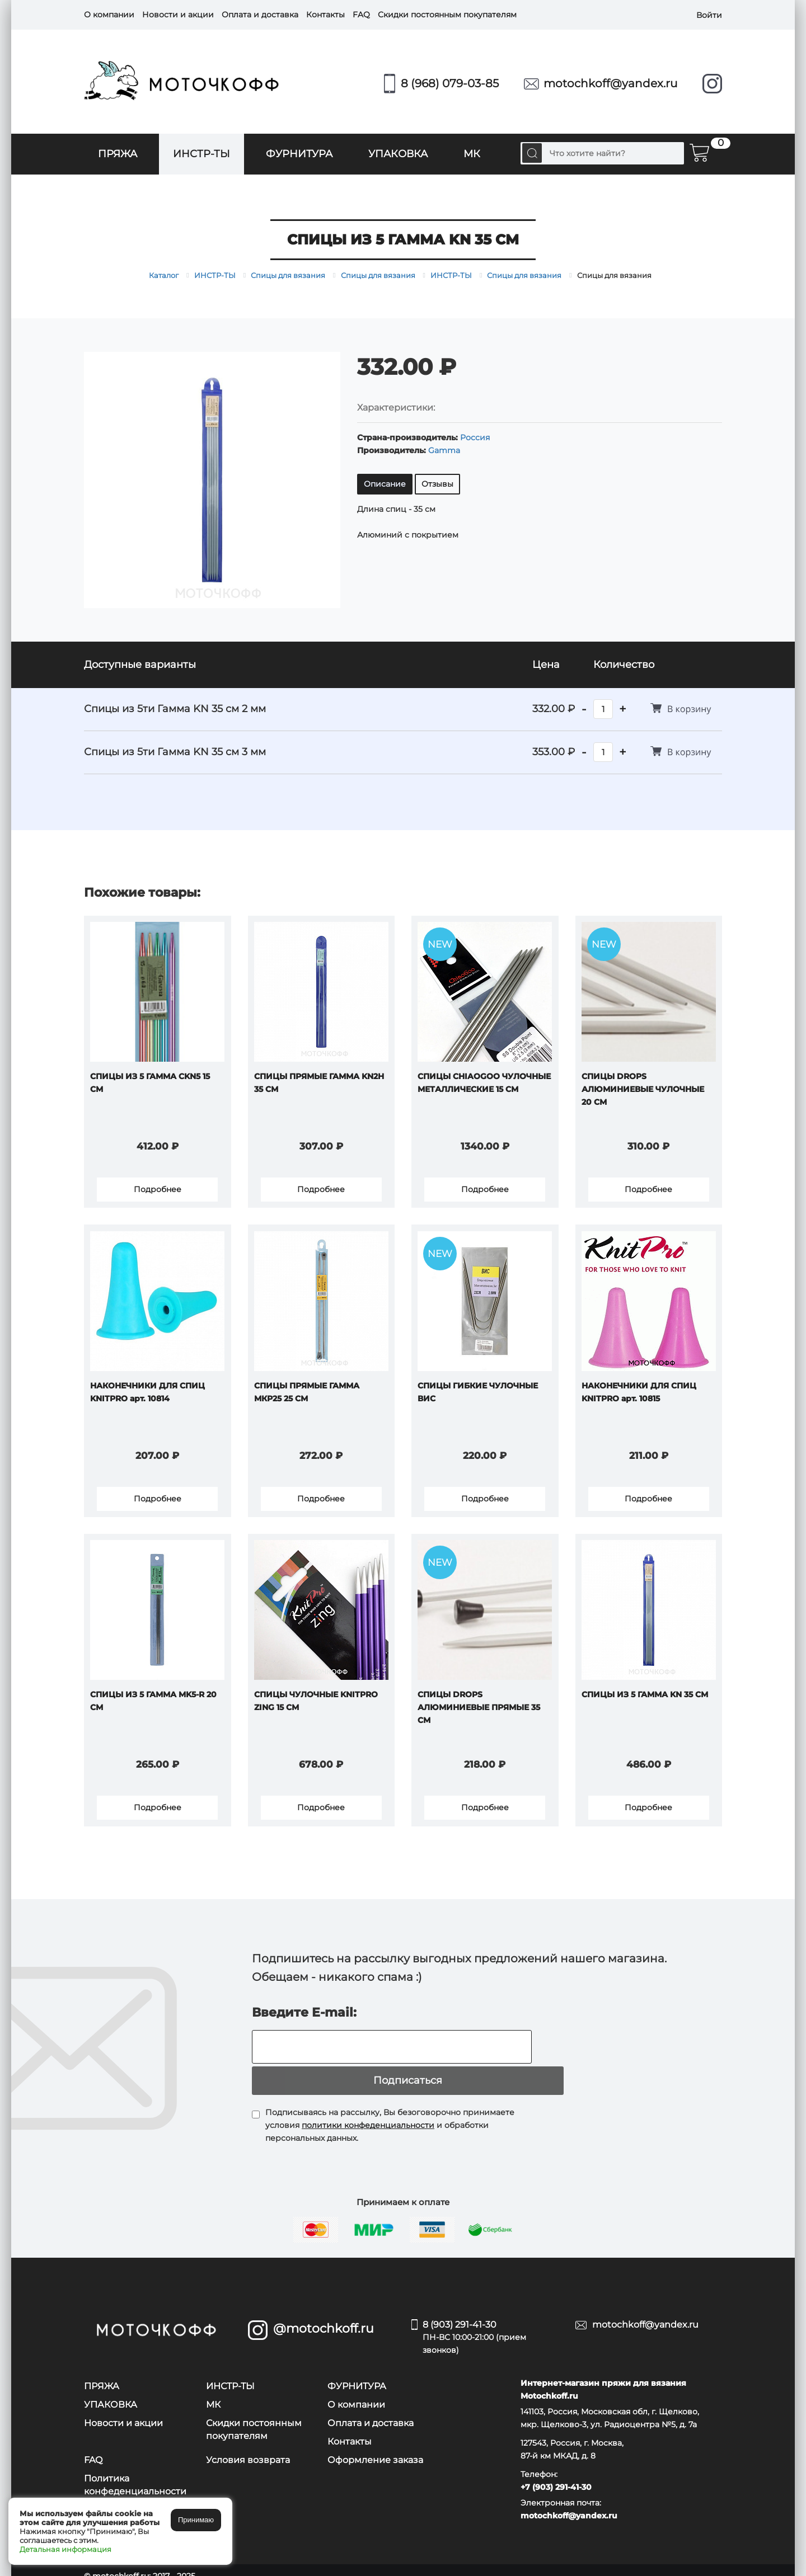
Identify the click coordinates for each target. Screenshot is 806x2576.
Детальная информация (65, 2549)
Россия (475, 437)
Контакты (325, 15)
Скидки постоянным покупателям (447, 15)
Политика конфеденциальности (135, 2472)
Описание (385, 484)
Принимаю (196, 2520)
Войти (709, 15)
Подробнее (157, 1193)
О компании (109, 15)
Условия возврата (248, 2447)
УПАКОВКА (398, 154)
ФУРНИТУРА (299, 154)
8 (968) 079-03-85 (450, 83)
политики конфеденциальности (368, 2113)
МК (471, 154)
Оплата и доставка (260, 15)
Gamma (444, 450)
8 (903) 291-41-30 (491, 2325)
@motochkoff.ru (323, 2316)
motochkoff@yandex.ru (610, 83)
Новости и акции (178, 15)
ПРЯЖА (117, 154)
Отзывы (437, 484)
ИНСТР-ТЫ (201, 154)
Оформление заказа (375, 2447)
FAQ (361, 15)
